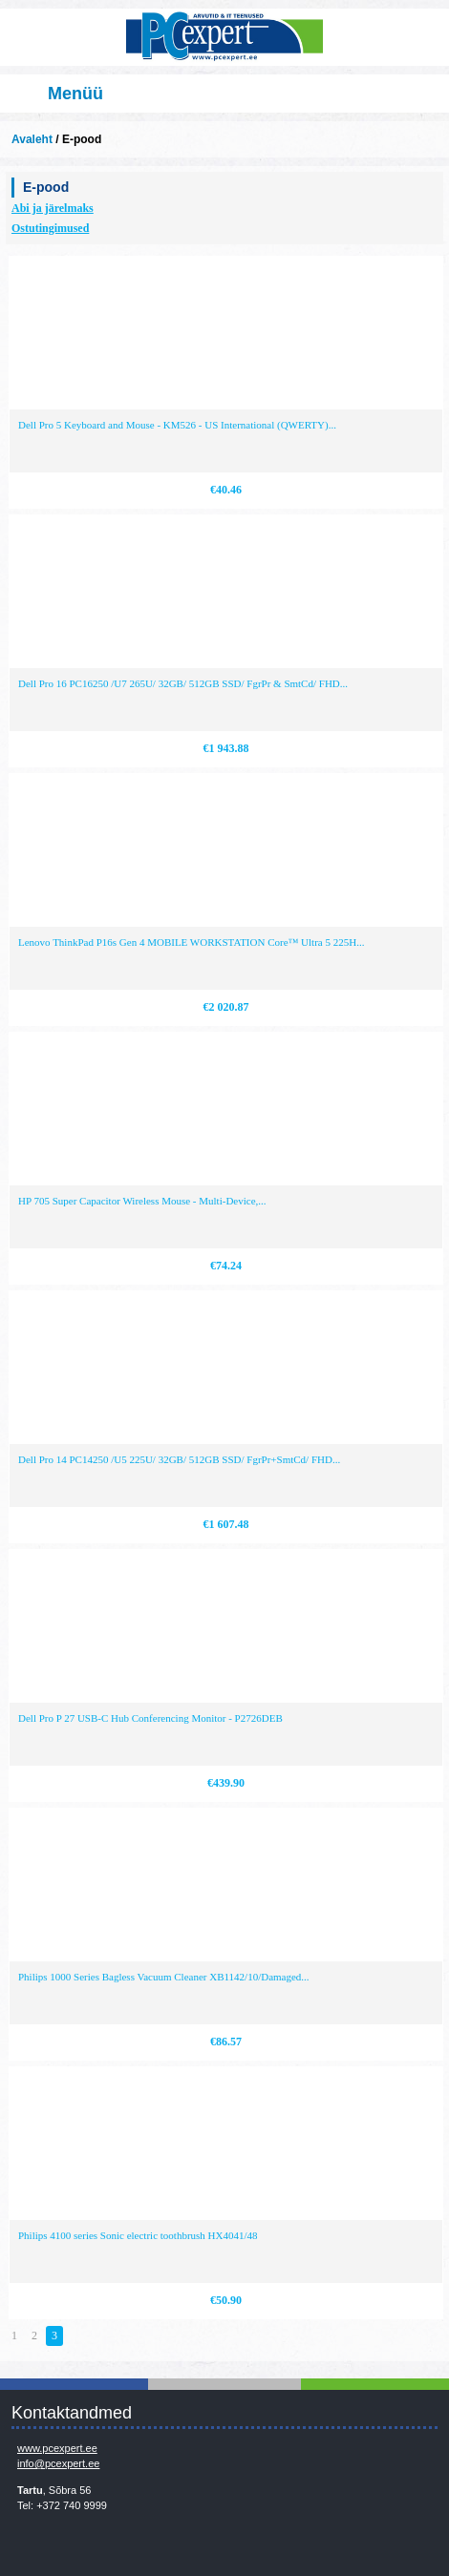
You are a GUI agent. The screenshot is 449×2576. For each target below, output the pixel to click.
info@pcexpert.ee (58, 2463)
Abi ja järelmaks (52, 208)
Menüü (75, 93)
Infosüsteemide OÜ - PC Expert (224, 37)
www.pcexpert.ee (57, 2448)
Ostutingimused (50, 228)
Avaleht (32, 139)
